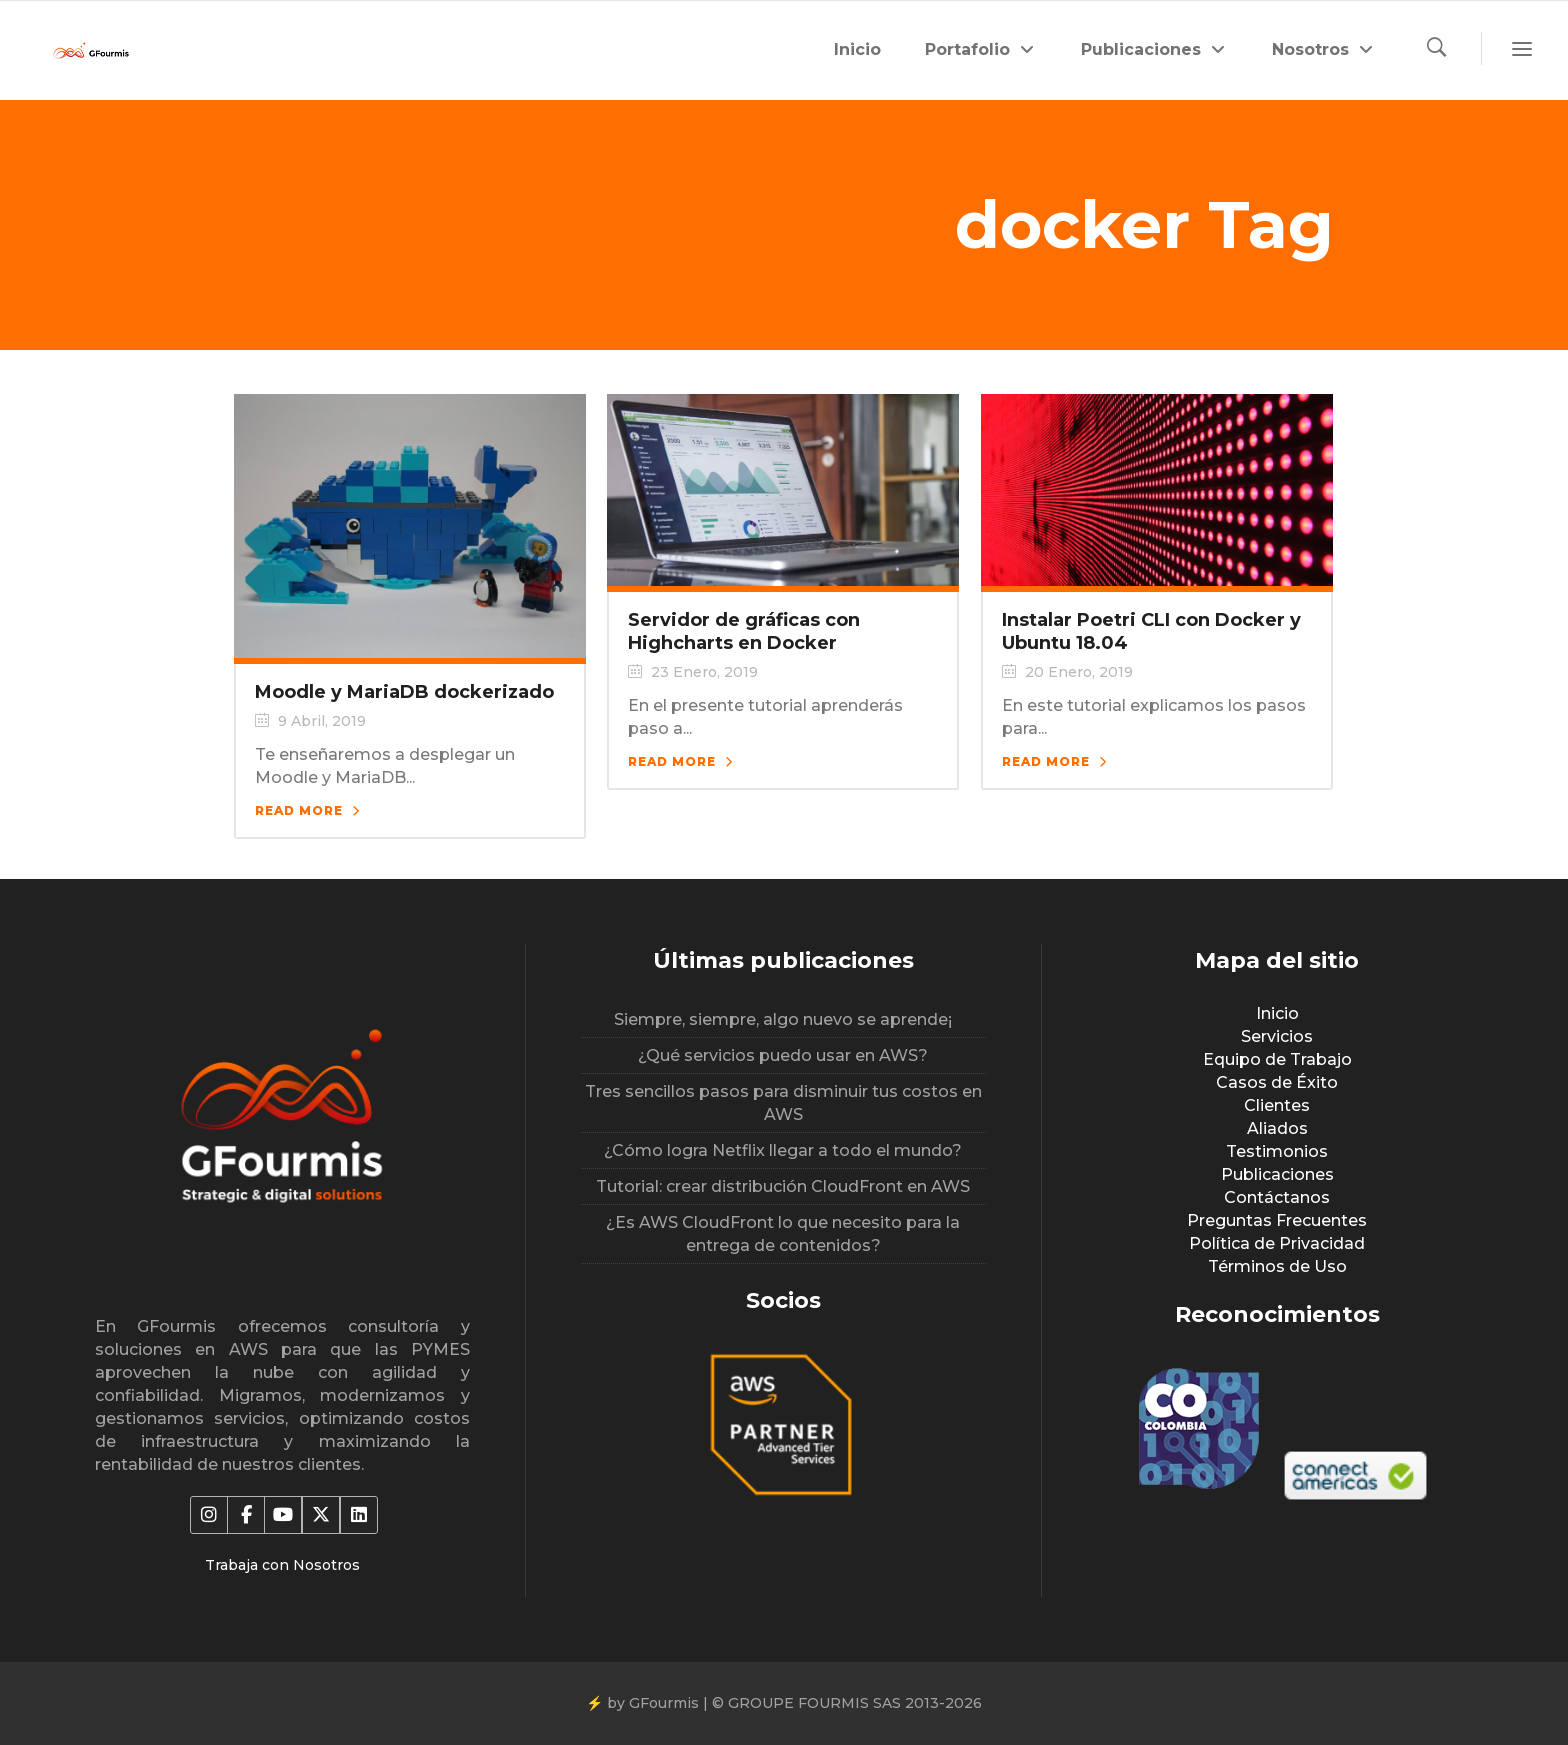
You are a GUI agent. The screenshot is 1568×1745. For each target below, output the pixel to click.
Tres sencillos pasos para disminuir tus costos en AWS (783, 1103)
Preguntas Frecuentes (1277, 1220)
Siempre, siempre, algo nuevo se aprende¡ (783, 1019)
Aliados (1277, 1128)
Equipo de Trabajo (1277, 1059)
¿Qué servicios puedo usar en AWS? (783, 1055)
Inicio (1277, 1013)
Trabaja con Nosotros (282, 1565)
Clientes (1277, 1105)
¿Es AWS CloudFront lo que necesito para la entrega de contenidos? (783, 1234)
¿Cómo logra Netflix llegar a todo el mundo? (783, 1150)
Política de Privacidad (1277, 1243)
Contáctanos (1277, 1197)
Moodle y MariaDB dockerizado (404, 692)
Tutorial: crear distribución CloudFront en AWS (783, 1186)
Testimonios (1277, 1151)
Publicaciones (1277, 1174)
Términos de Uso (1277, 1266)
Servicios (1277, 1036)
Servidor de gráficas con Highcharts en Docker (744, 631)
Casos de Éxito (1277, 1082)
